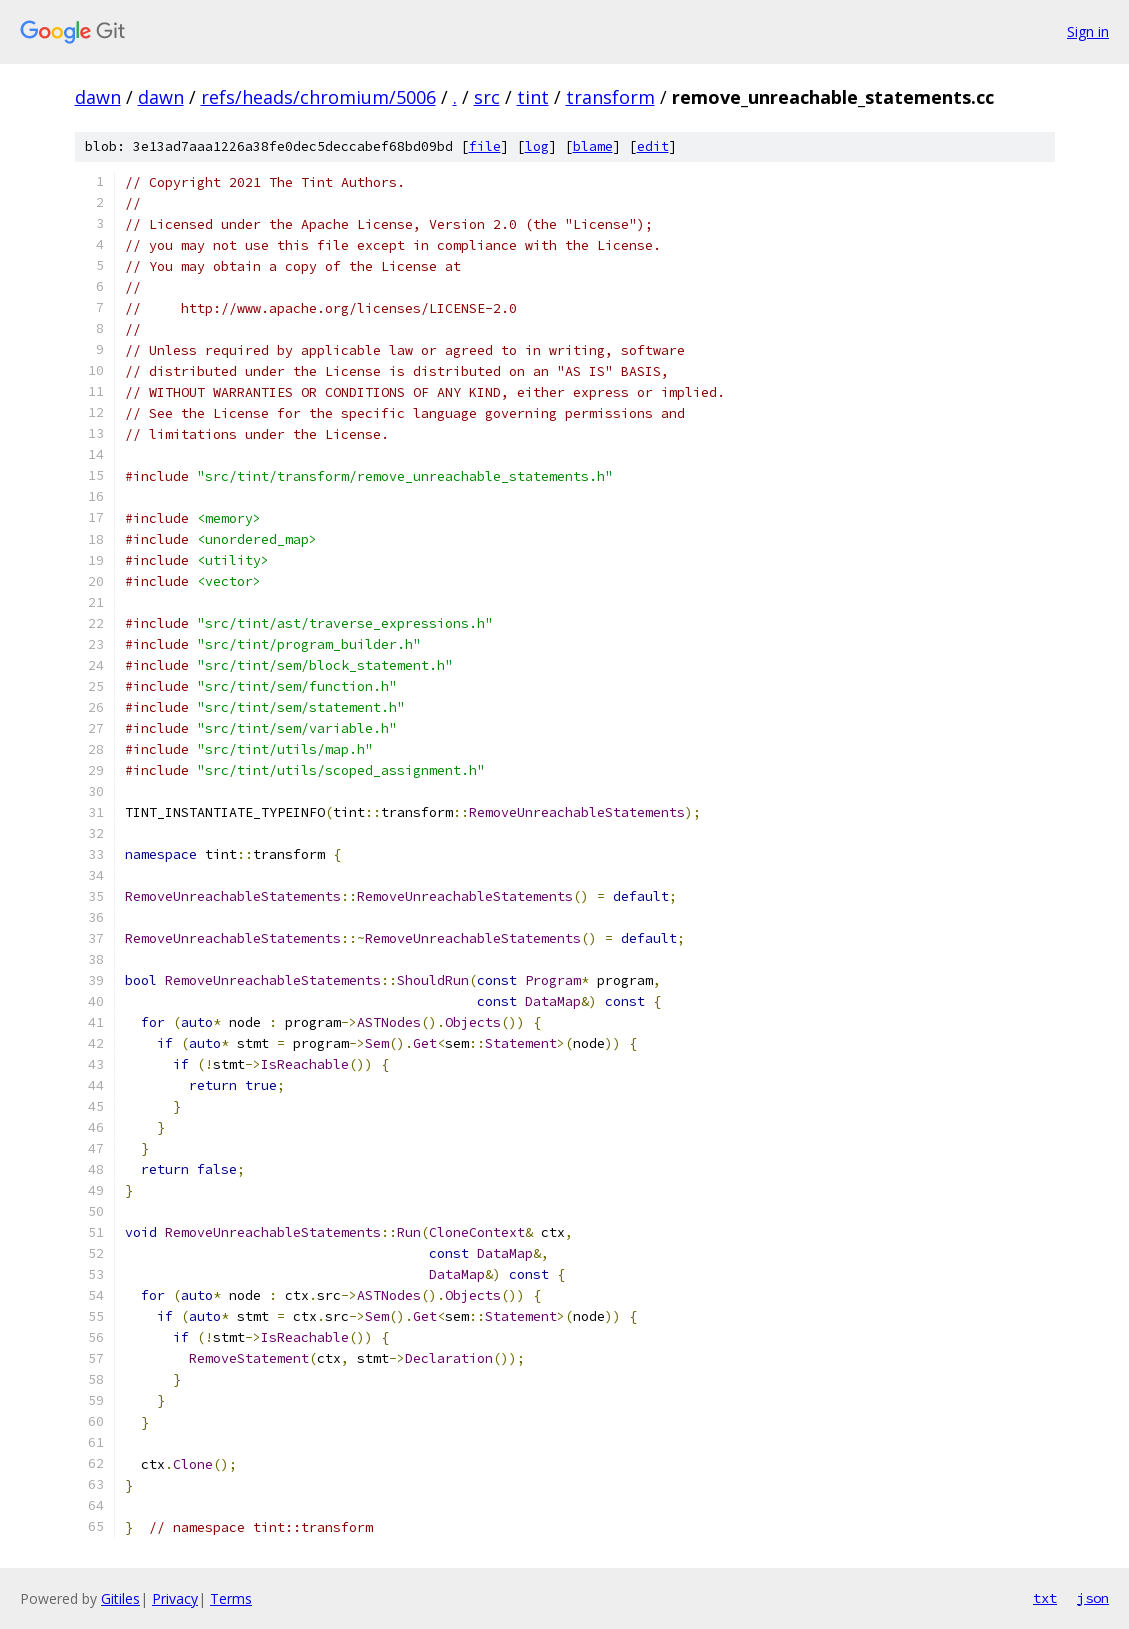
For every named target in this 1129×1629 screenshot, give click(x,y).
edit (653, 146)
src (487, 97)
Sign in (1088, 31)
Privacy (175, 1598)
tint (533, 97)
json (1093, 1598)
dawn (98, 97)
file (485, 146)
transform (610, 97)
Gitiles (120, 1598)
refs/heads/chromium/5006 (318, 97)
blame (593, 146)
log (537, 146)
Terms (231, 1598)
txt (1045, 1598)
